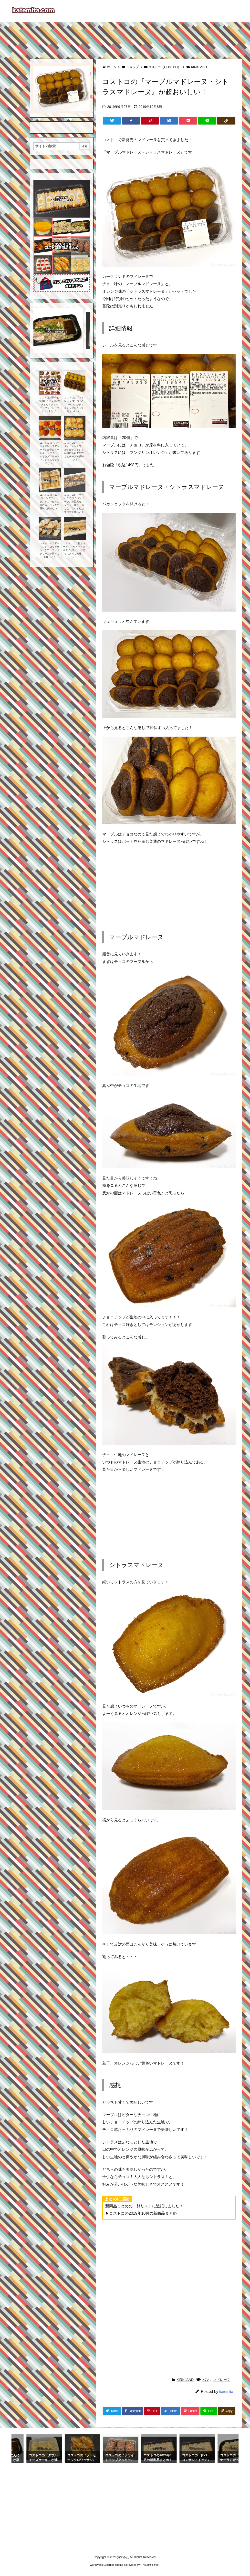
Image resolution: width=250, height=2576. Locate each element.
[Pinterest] (150, 121)
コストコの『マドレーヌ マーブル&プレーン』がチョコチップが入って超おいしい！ (74, 404)
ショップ (132, 67)
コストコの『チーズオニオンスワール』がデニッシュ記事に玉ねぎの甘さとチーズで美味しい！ (74, 451)
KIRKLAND (199, 67)
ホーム (111, 67)
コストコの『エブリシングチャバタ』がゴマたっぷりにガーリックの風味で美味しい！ (49, 501)
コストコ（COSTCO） (164, 67)
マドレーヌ (221, 2380)
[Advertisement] (125, 38)
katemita (226, 2391)
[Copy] (226, 121)
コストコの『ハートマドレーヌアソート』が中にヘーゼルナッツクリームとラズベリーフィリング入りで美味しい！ (49, 453)
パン (205, 2380)
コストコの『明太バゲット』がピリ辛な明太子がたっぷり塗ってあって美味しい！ (74, 550)
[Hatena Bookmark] (169, 121)
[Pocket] (188, 121)
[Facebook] (131, 121)
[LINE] (207, 121)
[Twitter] (112, 121)
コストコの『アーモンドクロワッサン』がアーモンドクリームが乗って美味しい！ (49, 550)
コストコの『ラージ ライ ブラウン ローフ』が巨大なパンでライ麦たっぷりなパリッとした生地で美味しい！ (73, 503)
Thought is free (149, 2564)
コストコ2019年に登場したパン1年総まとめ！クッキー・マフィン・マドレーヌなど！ (49, 404)
